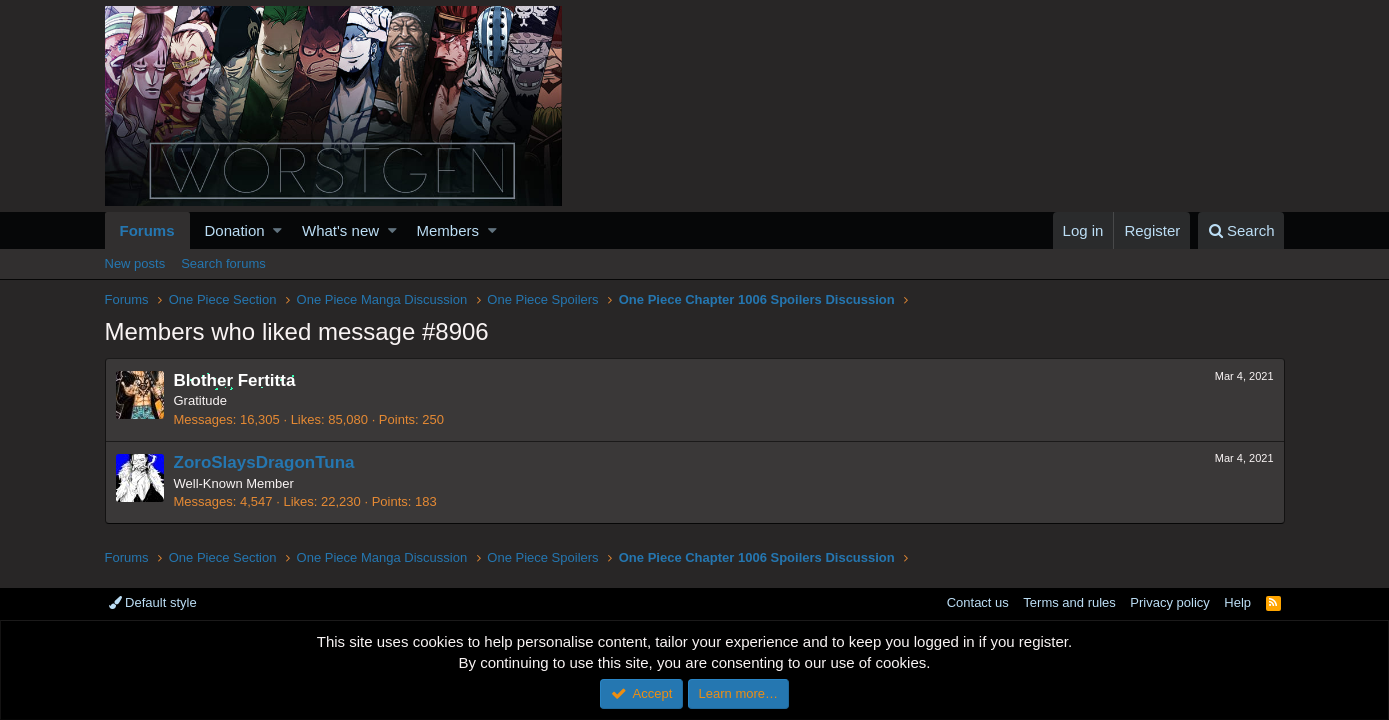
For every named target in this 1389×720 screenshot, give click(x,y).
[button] (277, 230)
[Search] (1241, 230)
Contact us (978, 602)
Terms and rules (1069, 602)
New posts (135, 263)
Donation (235, 230)
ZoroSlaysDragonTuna (264, 462)
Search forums (223, 263)
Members (448, 230)
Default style (153, 602)
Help (1237, 602)
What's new (340, 230)
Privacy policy (1169, 602)
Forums (147, 230)
